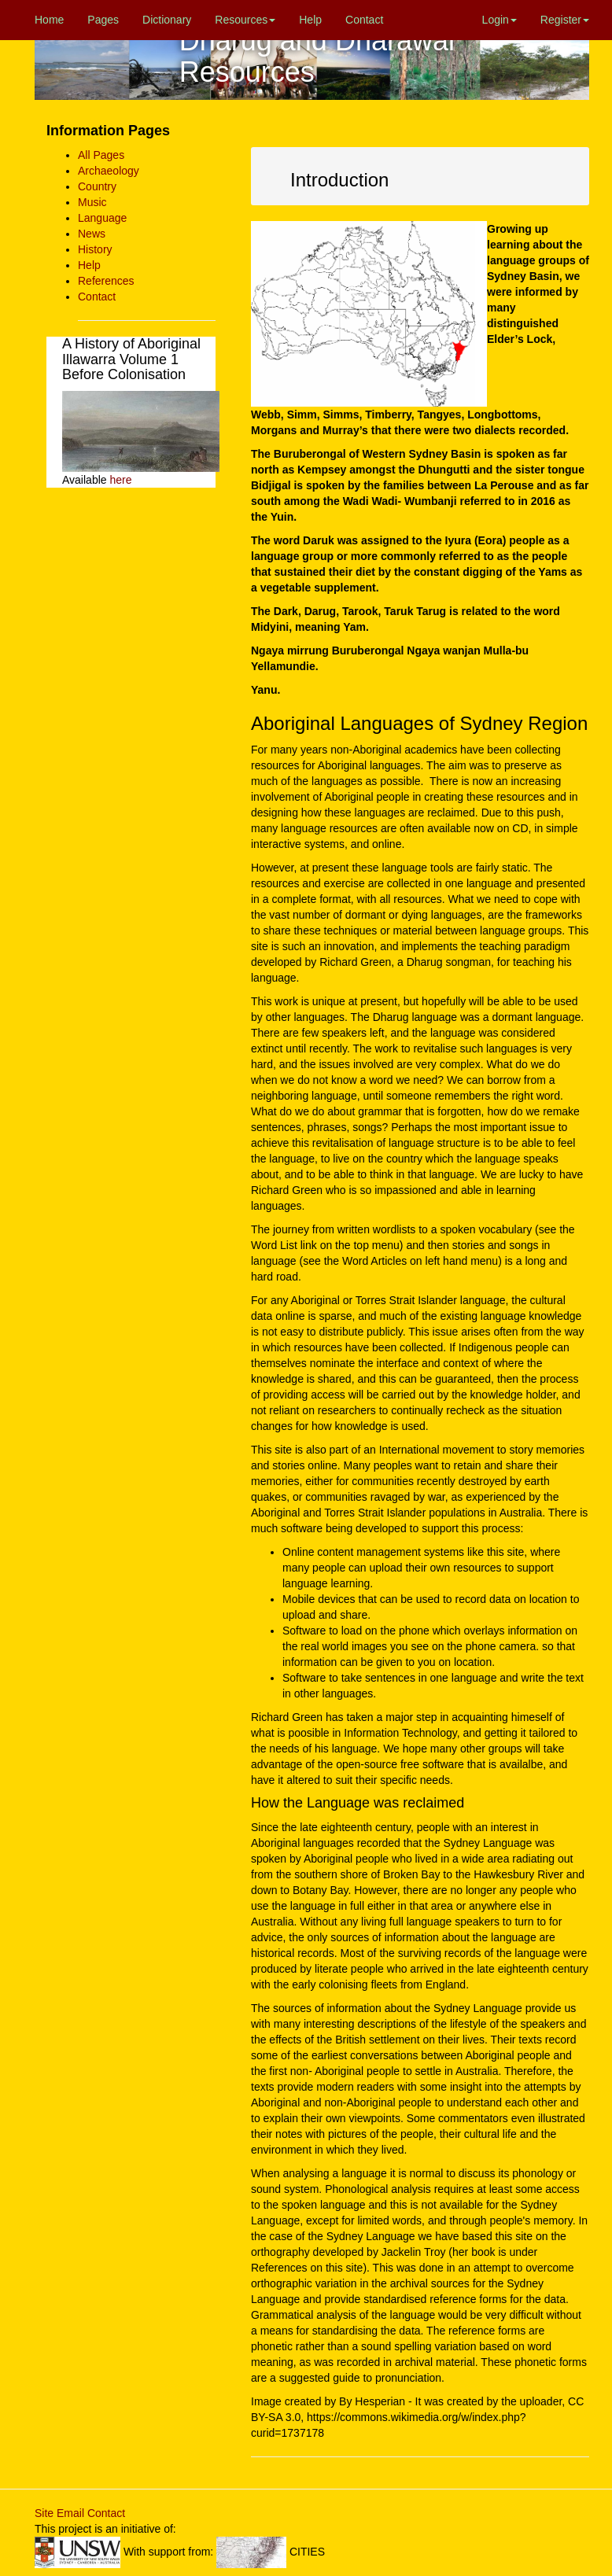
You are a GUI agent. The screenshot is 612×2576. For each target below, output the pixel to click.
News (91, 233)
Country (97, 186)
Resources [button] (245, 19)
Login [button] (499, 19)
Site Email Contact (80, 2513)
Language (102, 218)
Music (92, 202)
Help (310, 19)
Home (49, 19)
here (120, 480)
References (106, 281)
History (95, 249)
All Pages (101, 155)
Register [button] (564, 19)
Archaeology (108, 170)
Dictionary (166, 19)
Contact (364, 19)
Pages (103, 19)
